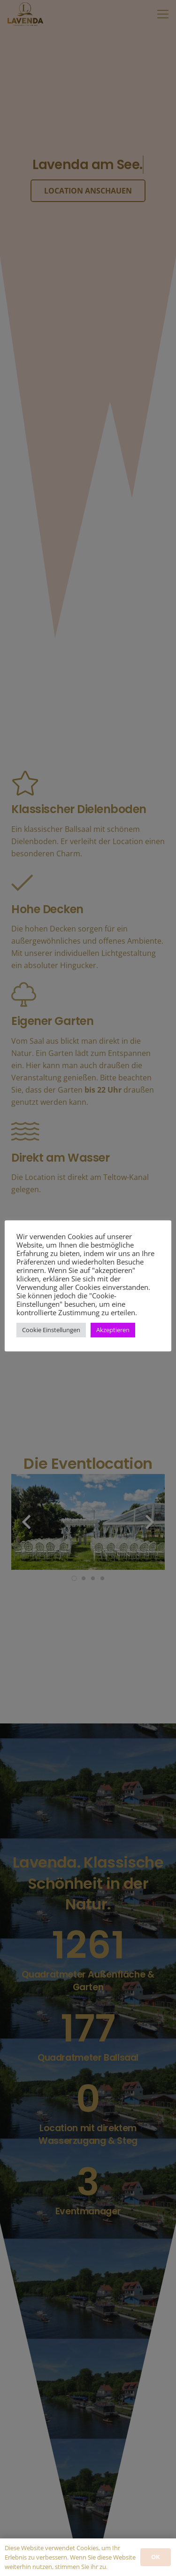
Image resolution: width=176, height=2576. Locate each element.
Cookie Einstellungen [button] (51, 1330)
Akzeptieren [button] (113, 1330)
